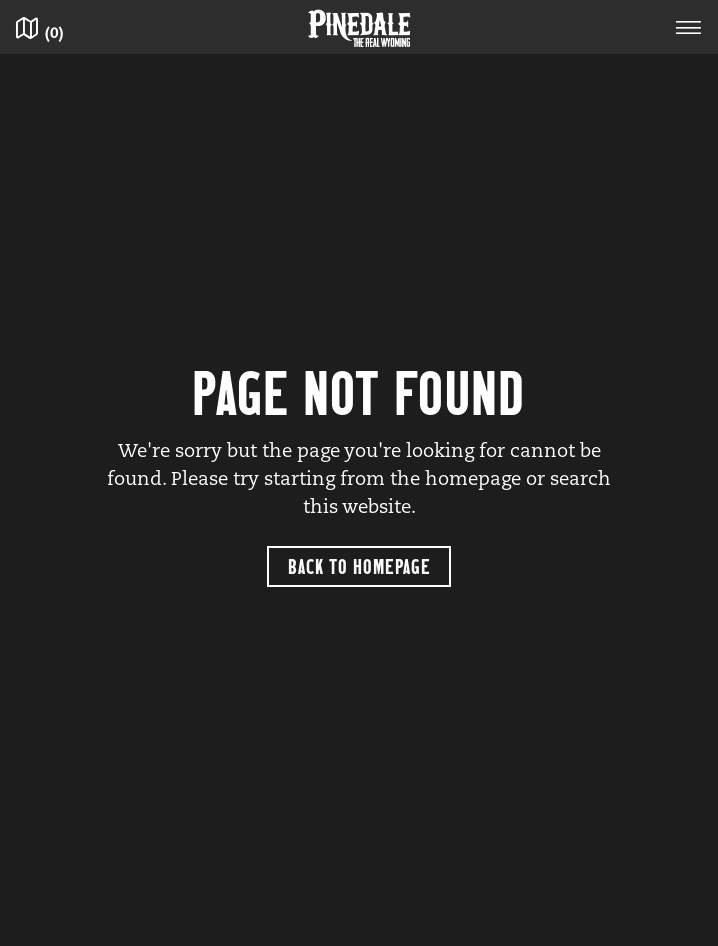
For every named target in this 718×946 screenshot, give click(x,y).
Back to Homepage (359, 565)
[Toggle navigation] (689, 30)
